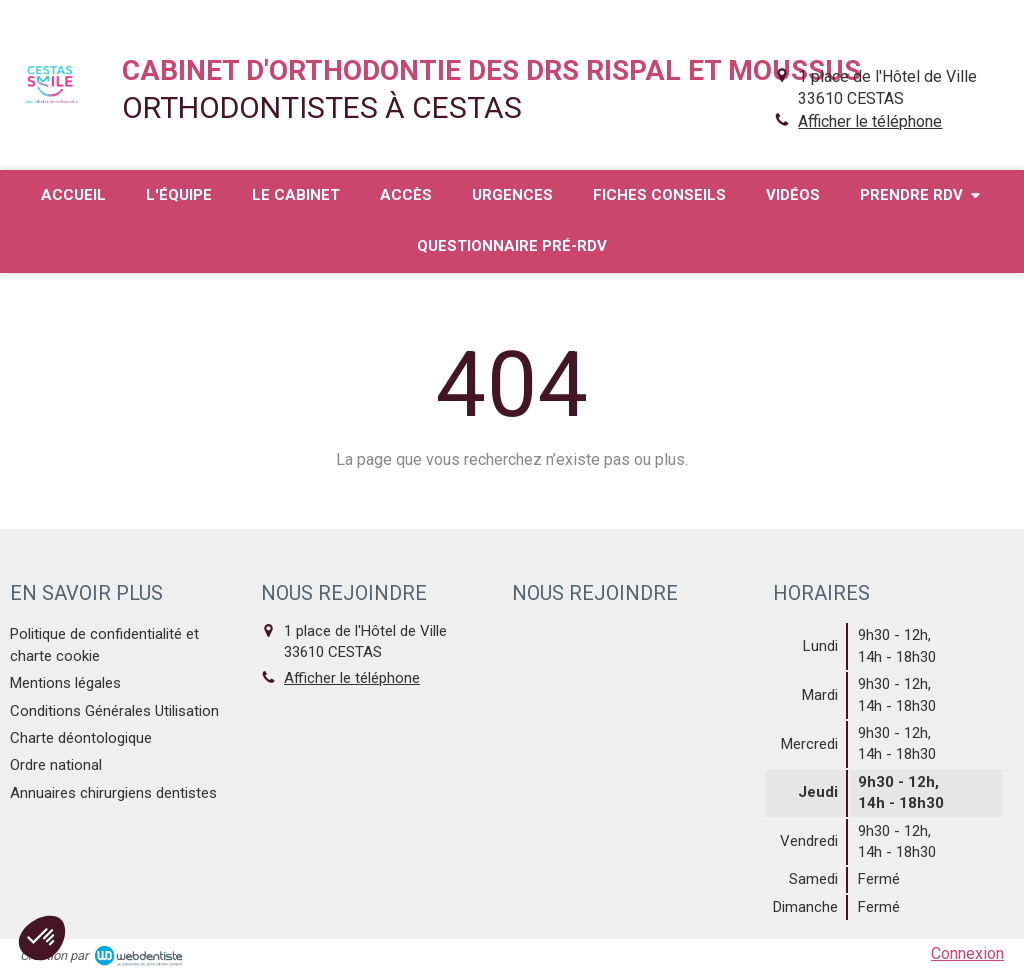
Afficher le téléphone (870, 121)
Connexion (967, 953)
